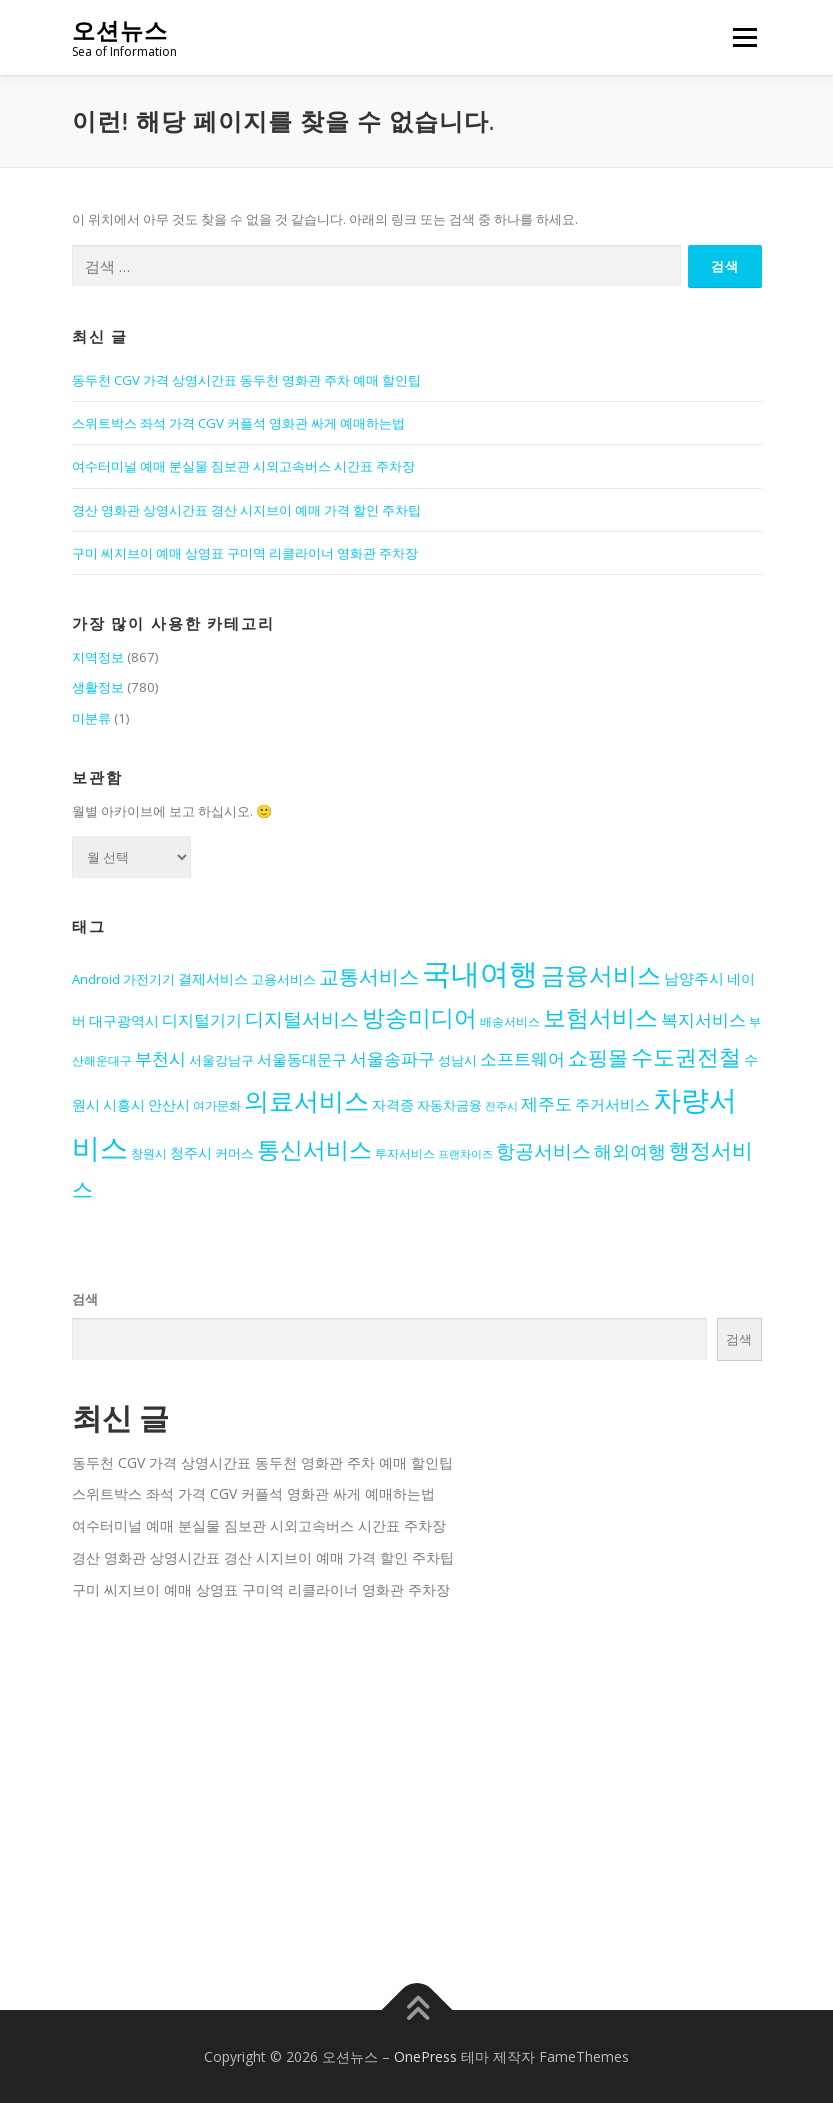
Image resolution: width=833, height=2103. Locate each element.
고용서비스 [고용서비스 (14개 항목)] (283, 979)
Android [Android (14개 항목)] (96, 979)
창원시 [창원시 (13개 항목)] (149, 1153)
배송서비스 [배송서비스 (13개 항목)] (510, 1021)
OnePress (425, 2056)
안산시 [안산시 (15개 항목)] (169, 1105)
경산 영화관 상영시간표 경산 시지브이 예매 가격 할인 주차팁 (246, 510)
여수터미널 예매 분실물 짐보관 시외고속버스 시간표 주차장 (243, 466)
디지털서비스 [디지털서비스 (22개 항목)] (302, 1018)
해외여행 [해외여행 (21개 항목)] (630, 1151)
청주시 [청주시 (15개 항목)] (191, 1153)
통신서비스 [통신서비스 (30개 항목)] (314, 1149)
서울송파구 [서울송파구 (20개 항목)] (392, 1058)
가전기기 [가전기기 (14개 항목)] (149, 979)
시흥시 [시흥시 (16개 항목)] (124, 1104)
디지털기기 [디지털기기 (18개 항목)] (202, 1020)
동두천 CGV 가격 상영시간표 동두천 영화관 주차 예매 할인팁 (246, 380)
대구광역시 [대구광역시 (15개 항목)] (124, 1021)
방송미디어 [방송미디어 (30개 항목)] (419, 1017)
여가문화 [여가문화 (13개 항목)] (217, 1105)
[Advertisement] (417, 1790)
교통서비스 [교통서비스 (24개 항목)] (369, 976)
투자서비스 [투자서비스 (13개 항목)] (405, 1153)
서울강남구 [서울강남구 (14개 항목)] (221, 1060)
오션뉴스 (120, 30)
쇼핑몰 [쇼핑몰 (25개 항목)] (598, 1057)
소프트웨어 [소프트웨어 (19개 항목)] (522, 1058)
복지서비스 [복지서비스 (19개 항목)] (703, 1019)
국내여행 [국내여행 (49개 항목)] (480, 973)
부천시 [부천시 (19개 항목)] (160, 1058)
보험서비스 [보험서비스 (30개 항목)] (600, 1017)
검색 (85, 1299)
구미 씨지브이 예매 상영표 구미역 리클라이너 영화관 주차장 (245, 553)
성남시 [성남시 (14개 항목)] (457, 1060)
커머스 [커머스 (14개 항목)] (234, 1153)
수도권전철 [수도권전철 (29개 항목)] (686, 1056)
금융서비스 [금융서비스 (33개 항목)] (601, 974)
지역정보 (98, 657)
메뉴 (742, 37)
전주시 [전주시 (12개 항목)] (501, 1106)
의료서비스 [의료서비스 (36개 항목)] (306, 1100)
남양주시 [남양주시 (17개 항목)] (694, 978)
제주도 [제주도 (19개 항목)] (546, 1103)
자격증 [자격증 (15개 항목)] (393, 1105)
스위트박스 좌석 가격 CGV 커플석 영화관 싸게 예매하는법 (238, 423)
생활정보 (98, 687)
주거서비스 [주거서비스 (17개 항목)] (612, 1104)
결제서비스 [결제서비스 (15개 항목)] (213, 979)
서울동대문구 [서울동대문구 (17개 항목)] (302, 1059)
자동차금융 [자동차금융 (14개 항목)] (449, 1105)
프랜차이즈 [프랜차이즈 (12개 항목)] (465, 1154)
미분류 (91, 718)
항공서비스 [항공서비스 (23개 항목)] (543, 1150)
